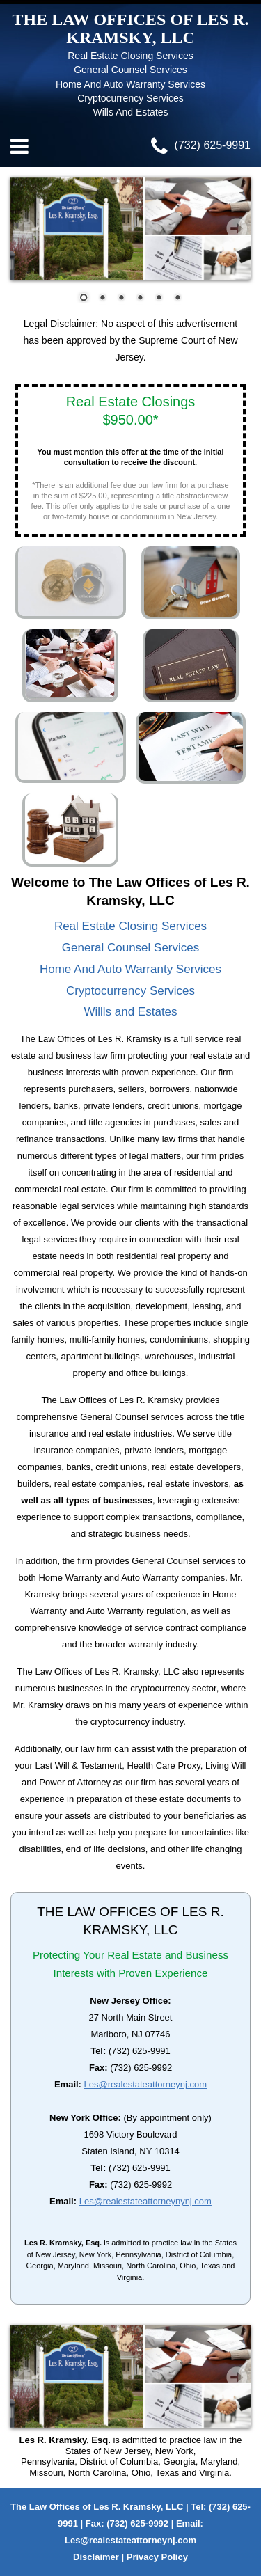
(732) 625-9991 (201, 145)
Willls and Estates (130, 1011)
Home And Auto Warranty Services (130, 969)
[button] (84, 297)
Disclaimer (96, 2557)
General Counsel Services (130, 947)
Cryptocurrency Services (130, 990)
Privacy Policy (157, 2557)
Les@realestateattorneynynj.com (145, 2201)
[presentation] (24, 228)
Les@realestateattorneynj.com (145, 2084)
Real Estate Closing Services (130, 926)
